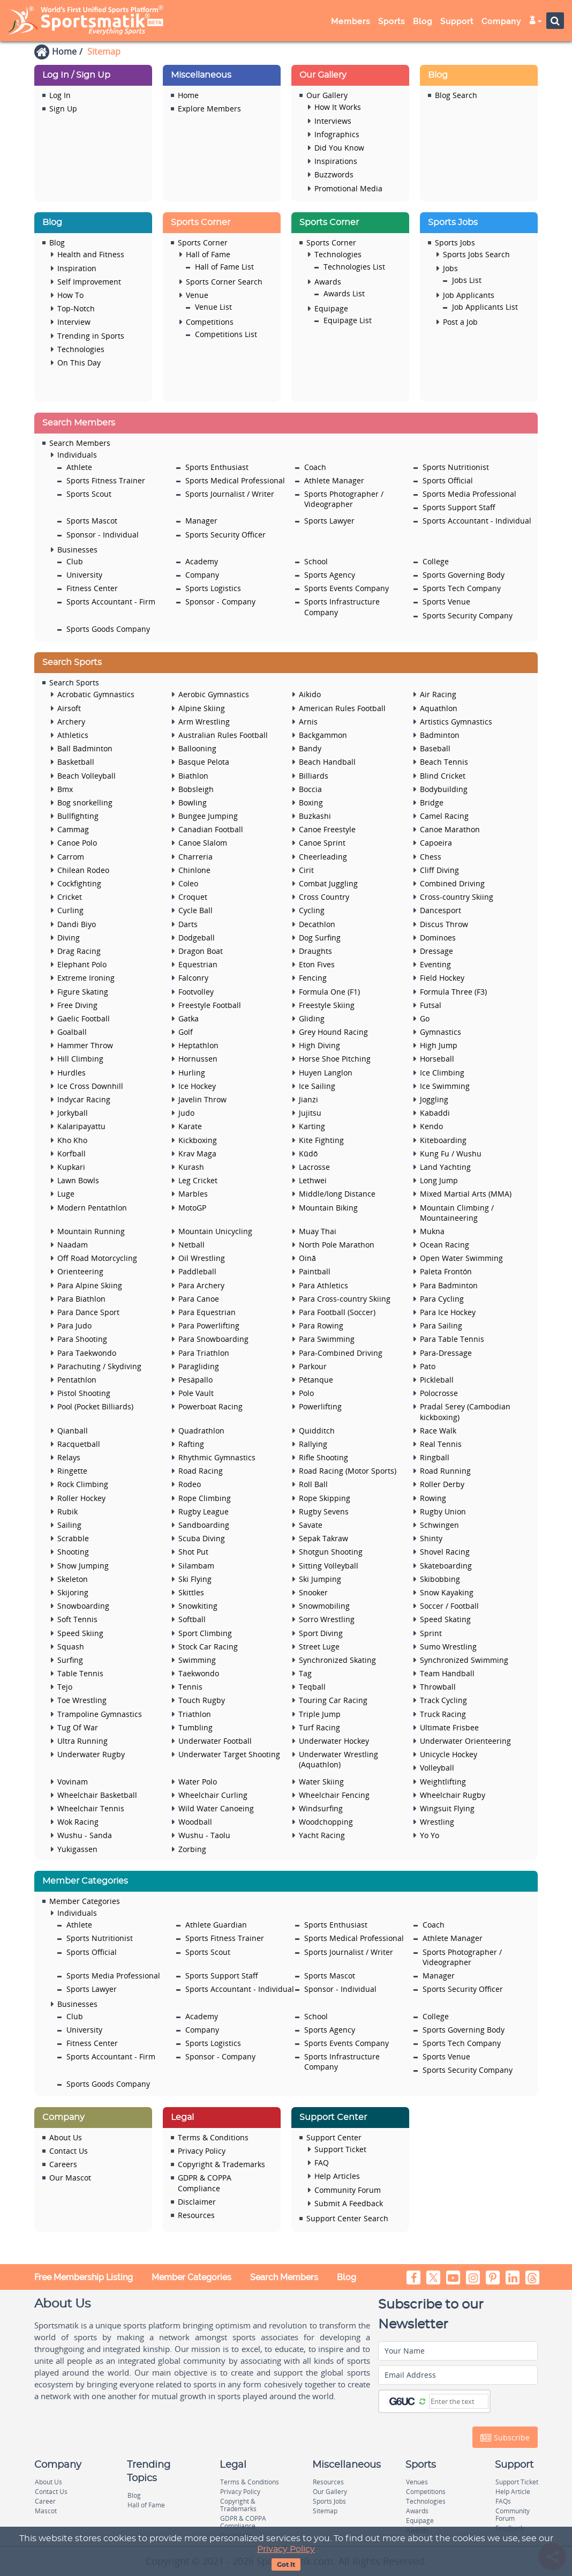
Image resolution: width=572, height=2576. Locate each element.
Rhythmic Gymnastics (216, 1457)
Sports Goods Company (108, 629)
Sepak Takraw (323, 1538)
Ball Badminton (84, 748)
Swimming (197, 1660)
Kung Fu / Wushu (450, 1153)
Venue (197, 295)
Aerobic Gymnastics (213, 694)
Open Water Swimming (461, 1258)
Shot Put (193, 1552)
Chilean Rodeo (83, 870)
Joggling (434, 1099)
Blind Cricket (442, 776)
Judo (186, 1113)
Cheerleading (323, 857)
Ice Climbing (442, 1072)
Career (45, 2501)
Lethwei (313, 1180)
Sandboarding (203, 1525)
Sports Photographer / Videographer (343, 499)
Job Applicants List (485, 307)
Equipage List (347, 320)
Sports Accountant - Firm (110, 601)
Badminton (440, 735)
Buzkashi (315, 816)
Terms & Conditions (213, 2137)
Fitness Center (92, 588)
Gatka (188, 1018)
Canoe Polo (77, 843)
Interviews (332, 121)
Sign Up (63, 108)
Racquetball (78, 1444)
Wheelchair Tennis (90, 1808)
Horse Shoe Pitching (335, 1059)
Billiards (313, 776)
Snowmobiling (324, 1606)
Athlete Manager (334, 480)
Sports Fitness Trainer (105, 480)
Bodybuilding (444, 789)
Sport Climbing (205, 1633)
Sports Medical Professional (235, 480)
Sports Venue (446, 601)
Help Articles (337, 2176)
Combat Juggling (328, 883)
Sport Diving (321, 1633)
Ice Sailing (317, 1086)
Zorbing (192, 1849)
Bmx (65, 789)
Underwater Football (215, 1741)
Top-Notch (76, 308)
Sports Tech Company (462, 588)
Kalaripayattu (81, 1126)
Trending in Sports (90, 336)
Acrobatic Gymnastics (95, 694)
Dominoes (438, 937)
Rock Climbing (82, 1484)
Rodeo (189, 1484)
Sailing (69, 1525)
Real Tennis (441, 1444)
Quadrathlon (201, 1430)
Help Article (512, 2491)
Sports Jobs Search (476, 254)
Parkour (313, 1366)
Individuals (77, 455)
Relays (68, 1457)
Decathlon (317, 924)
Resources (196, 2215)
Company (501, 21)
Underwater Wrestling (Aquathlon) (338, 1759)
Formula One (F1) (329, 992)
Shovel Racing (445, 1552)
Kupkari (71, 1167)
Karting (312, 1126)
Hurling (191, 1072)
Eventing (435, 964)
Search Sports (74, 682)
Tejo (64, 1687)
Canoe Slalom (202, 843)
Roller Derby (442, 1484)
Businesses (77, 549)
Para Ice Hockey (448, 1312)
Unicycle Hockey (448, 1754)
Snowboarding (83, 1606)
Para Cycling (442, 1299)
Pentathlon (76, 1380)
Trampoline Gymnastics (99, 1714)
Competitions (210, 322)
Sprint (431, 1633)
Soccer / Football (449, 1606)
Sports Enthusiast (217, 467)
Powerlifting (320, 1406)
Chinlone (194, 870)
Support (456, 21)
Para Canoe (198, 1299)
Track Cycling (443, 1700)
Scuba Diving (201, 1538)
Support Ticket (340, 2149)
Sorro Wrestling (327, 1619)
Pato (427, 1366)
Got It (286, 2565)
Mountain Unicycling (215, 1231)
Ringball (434, 1457)
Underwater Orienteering (465, 1741)
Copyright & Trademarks (221, 2164)
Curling (70, 910)
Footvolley (196, 992)
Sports (391, 21)
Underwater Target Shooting (229, 1754)
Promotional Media (348, 188)
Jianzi (308, 1099)
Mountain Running (91, 1231)
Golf (185, 1032)
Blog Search (456, 95)
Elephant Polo (82, 964)
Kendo (431, 1126)
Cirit (306, 870)
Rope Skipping (324, 1498)
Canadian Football (210, 829)
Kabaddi (435, 1113)
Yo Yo (429, 1835)
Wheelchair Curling (212, 1795)
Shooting (73, 1552)
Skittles (191, 1592)
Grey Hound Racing (333, 1032)
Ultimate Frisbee (449, 1727)
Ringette (72, 1471)
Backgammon (323, 735)
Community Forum (347, 2190)
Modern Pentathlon (92, 1208)
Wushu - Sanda (84, 1835)
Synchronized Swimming (464, 1660)
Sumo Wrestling (448, 1646)
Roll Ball (313, 1484)
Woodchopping (326, 1822)
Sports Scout (88, 494)
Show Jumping (83, 1565)
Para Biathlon (81, 1299)
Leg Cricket (197, 1180)
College (436, 561)
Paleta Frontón (446, 1271)
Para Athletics (323, 1285)
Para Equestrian (207, 1312)
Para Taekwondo (86, 1353)
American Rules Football (342, 708)
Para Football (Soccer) (337, 1312)
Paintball (314, 1271)
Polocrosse (439, 1393)
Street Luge (319, 1646)
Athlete (79, 467)
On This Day (79, 362)
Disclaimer (197, 2202)
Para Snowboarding (213, 1339)
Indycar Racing (83, 1099)
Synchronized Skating (337, 1660)
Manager (201, 521)
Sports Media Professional (469, 494)
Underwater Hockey (334, 1741)
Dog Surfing (320, 937)
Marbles (193, 1194)
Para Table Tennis (452, 1339)
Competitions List (226, 334)
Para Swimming (327, 1339)
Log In (60, 95)
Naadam (72, 1245)
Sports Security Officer (225, 534)
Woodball (195, 1822)
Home (64, 51)
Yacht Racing (322, 1835)
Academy (201, 561)
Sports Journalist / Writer (229, 494)
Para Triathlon (203, 1353)
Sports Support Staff (459, 507)
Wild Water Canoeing (216, 1808)
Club (74, 561)
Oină (307, 1258)
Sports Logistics (213, 588)
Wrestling (437, 1822)
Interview (74, 322)
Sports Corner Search (224, 282)
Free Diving (77, 1005)
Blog (422, 21)
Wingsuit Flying (447, 1808)
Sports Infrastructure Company (342, 606)
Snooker (313, 1592)
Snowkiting (197, 1606)
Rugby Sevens (324, 1511)
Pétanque (316, 1380)
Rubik (67, 1511)
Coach (315, 467)
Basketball (75, 762)
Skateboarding (446, 1565)
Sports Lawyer (329, 521)
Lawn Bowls (78, 1180)
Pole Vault (196, 1393)
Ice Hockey (197, 1086)
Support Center (334, 2137)
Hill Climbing (80, 1059)
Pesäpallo (195, 1380)
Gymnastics (440, 1032)
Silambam (196, 1565)
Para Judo (74, 1325)
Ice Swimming (445, 1086)
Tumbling (195, 1727)
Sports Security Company (468, 615)
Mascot (46, 2510)
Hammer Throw (85, 1045)
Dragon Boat (200, 951)
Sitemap (325, 2510)
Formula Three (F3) (453, 992)
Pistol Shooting (83, 1393)
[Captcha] (458, 2401)
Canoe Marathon (450, 829)
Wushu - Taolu (204, 1835)
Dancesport (440, 910)
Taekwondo (198, 1673)
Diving (68, 937)
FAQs (503, 2501)
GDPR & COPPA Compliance (204, 2182)
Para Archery (201, 1285)
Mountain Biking (328, 1208)
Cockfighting (79, 883)
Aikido (310, 694)
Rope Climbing (204, 1498)
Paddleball (197, 1271)
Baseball (435, 748)
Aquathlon (438, 708)
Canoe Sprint (322, 843)
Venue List (213, 307)
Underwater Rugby (91, 1754)
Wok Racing (78, 1822)
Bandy (310, 748)
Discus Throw (444, 924)
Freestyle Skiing (327, 1005)
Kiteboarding (443, 1140)
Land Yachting (445, 1167)
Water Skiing (321, 1781)
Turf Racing (319, 1727)
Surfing (70, 1660)
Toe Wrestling (82, 1700)
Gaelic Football (83, 1018)
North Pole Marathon (336, 1245)
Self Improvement (89, 282)
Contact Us (68, 2151)
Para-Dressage (446, 1353)
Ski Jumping (320, 1579)
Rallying (313, 1444)
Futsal (430, 1005)
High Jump (438, 1045)
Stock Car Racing (208, 1646)
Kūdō (308, 1153)
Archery (71, 721)
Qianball (72, 1430)
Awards (327, 282)
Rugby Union (443, 1511)
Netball (191, 1245)
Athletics (72, 735)
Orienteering (80, 1271)
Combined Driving (452, 883)
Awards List (344, 293)
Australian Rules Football (223, 735)
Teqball (312, 1687)
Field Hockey (442, 978)
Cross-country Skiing (456, 897)
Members (350, 21)
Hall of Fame (208, 254)
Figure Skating (82, 992)
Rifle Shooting (323, 1457)
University (84, 575)
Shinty (431, 1538)
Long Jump (439, 1180)
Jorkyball (72, 1113)
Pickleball (437, 1380)
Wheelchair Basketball (97, 1795)
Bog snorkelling (84, 802)
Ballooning (197, 748)
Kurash (191, 1167)
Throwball (438, 1687)
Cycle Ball (195, 910)
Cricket (69, 897)
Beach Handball (327, 762)
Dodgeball (196, 937)
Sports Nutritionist (456, 467)
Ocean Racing (444, 1245)
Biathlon (193, 776)
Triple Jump (320, 1714)
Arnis (308, 721)
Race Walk (438, 1430)
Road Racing (200, 1471)
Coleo (188, 883)
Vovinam (72, 1781)
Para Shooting (82, 1339)
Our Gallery (327, 95)
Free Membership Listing (83, 2277)
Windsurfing (321, 1808)
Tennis (190, 1687)
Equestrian (197, 964)
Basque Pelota (203, 762)
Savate (310, 1525)
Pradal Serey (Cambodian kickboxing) (465, 1411)
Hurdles (71, 1072)
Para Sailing (441, 1325)
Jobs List (466, 280)
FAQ (321, 2162)
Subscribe (505, 2437)
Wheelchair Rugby (452, 1795)
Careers (63, 2164)
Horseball (437, 1059)
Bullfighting (78, 816)
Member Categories (84, 1901)
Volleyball (437, 1768)
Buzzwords (333, 174)
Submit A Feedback (348, 2203)
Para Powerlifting (208, 1325)
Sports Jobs (455, 242)
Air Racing (438, 694)
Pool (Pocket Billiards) (95, 1406)
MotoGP (192, 1208)
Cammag (73, 829)
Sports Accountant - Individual (477, 521)
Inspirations (335, 161)
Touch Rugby (201, 1700)
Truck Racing (443, 1714)
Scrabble (73, 1538)
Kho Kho (72, 1140)
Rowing (433, 1498)
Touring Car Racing (333, 1700)
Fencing (313, 978)
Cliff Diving (439, 870)
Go (425, 1018)
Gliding (312, 1018)
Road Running (445, 1471)
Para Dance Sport (88, 1312)
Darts (188, 924)
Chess (430, 857)
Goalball (72, 1032)
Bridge (431, 802)
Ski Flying (195, 1579)
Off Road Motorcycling (97, 1258)
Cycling (312, 910)
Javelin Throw (202, 1099)
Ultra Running (82, 1741)
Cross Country (324, 897)
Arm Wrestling (204, 721)
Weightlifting (443, 1781)
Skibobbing (440, 1579)
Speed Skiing (80, 1633)
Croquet (192, 897)
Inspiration (76, 268)
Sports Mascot (91, 521)
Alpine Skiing (201, 708)
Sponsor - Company (220, 601)
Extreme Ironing (86, 978)
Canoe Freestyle (327, 829)
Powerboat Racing (210, 1406)
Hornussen (197, 1059)
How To (70, 295)
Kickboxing (197, 1140)
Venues (417, 2482)
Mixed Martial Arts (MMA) (465, 1194)
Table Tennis (80, 1673)
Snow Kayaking (446, 1592)
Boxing (311, 802)
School (316, 561)
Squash (70, 1646)
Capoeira (436, 843)
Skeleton (72, 1579)
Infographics (336, 134)
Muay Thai (317, 1231)
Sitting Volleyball (328, 1565)
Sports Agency (329, 575)
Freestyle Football (209, 1005)
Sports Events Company (346, 588)
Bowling (192, 802)
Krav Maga (197, 1153)
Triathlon (194, 1714)
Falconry (193, 978)
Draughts (315, 951)
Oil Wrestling (201, 1258)
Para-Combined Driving (340, 1353)
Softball (192, 1619)
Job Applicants (468, 295)
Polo (306, 1393)
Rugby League (203, 1511)
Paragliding (198, 1366)
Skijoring (72, 1592)
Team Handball (447, 1673)
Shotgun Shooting (331, 1552)
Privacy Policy (201, 2151)
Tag (305, 1673)
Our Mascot (70, 2177)
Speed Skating (445, 1619)
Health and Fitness (90, 254)
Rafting (191, 1444)
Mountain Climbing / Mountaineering (457, 1213)
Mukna (432, 1231)
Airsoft (69, 708)
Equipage (331, 308)
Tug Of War (77, 1727)
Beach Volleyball (86, 776)
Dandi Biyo (76, 924)
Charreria (195, 857)
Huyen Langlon (325, 1072)
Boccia (310, 789)
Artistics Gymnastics (456, 721)
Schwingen (439, 1525)
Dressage (436, 951)
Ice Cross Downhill (90, 1086)
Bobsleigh (196, 789)
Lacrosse (314, 1167)
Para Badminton (449, 1285)
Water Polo (197, 1781)
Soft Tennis (77, 1619)
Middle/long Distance (337, 1194)
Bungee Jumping (208, 816)
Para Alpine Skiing (89, 1285)
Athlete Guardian (216, 1925)
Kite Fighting (321, 1140)
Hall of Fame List (224, 267)
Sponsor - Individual (102, 534)
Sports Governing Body (464, 575)
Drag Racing (79, 951)
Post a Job (460, 322)
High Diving (319, 1045)
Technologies (80, 349)
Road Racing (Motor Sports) (347, 1471)
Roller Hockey (81, 1498)
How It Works (337, 107)
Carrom (70, 857)
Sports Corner (203, 242)
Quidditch (317, 1430)
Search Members (79, 443)
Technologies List (354, 267)
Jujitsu (310, 1113)
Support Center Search (347, 2218)
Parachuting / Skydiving (99, 1366)
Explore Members (209, 108)
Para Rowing (321, 1325)
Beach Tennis (444, 762)
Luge (65, 1194)
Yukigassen (77, 1849)
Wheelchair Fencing (334, 1795)
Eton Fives (317, 964)
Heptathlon (198, 1045)
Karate (190, 1126)
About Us (65, 2137)
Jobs (450, 268)
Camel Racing (444, 816)
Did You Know (339, 148)
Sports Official (448, 480)
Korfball (71, 1153)
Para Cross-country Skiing (344, 1299)
